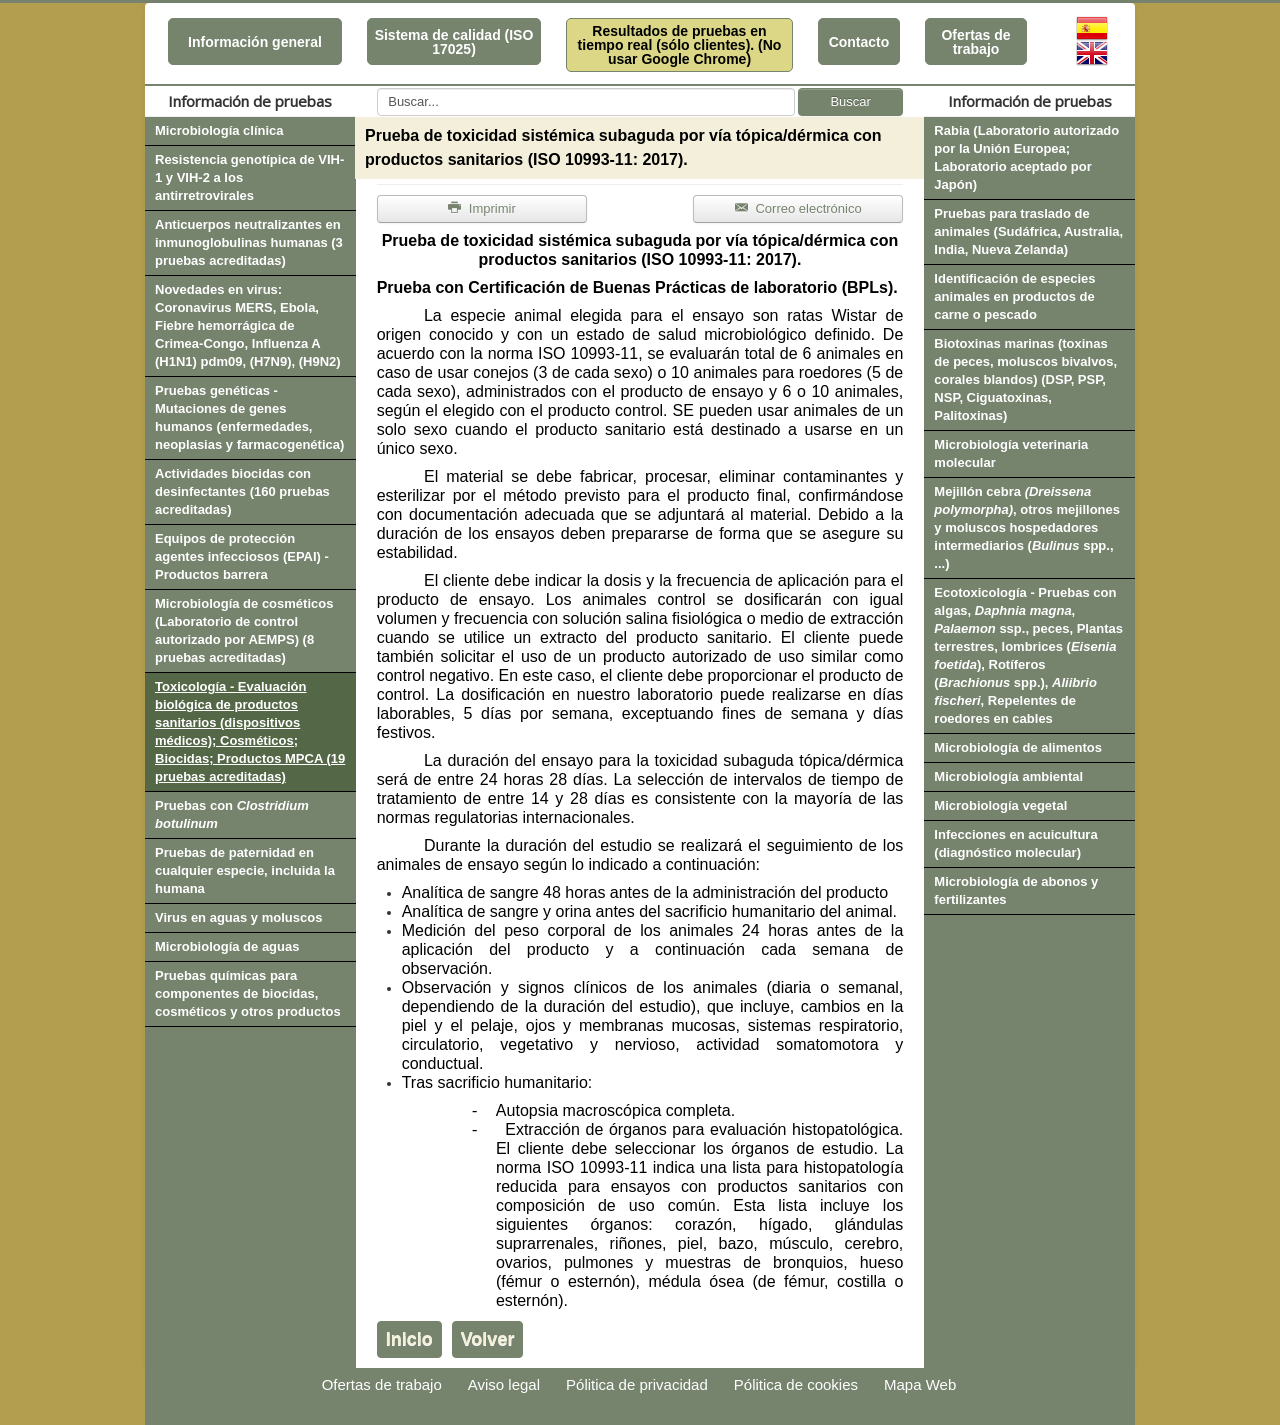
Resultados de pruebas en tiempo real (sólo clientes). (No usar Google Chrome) (680, 45)
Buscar (850, 101)
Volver (488, 1339)
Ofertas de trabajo (975, 42)
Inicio (409, 1339)
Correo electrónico (798, 208)
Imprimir (482, 208)
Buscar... (377, 88)
